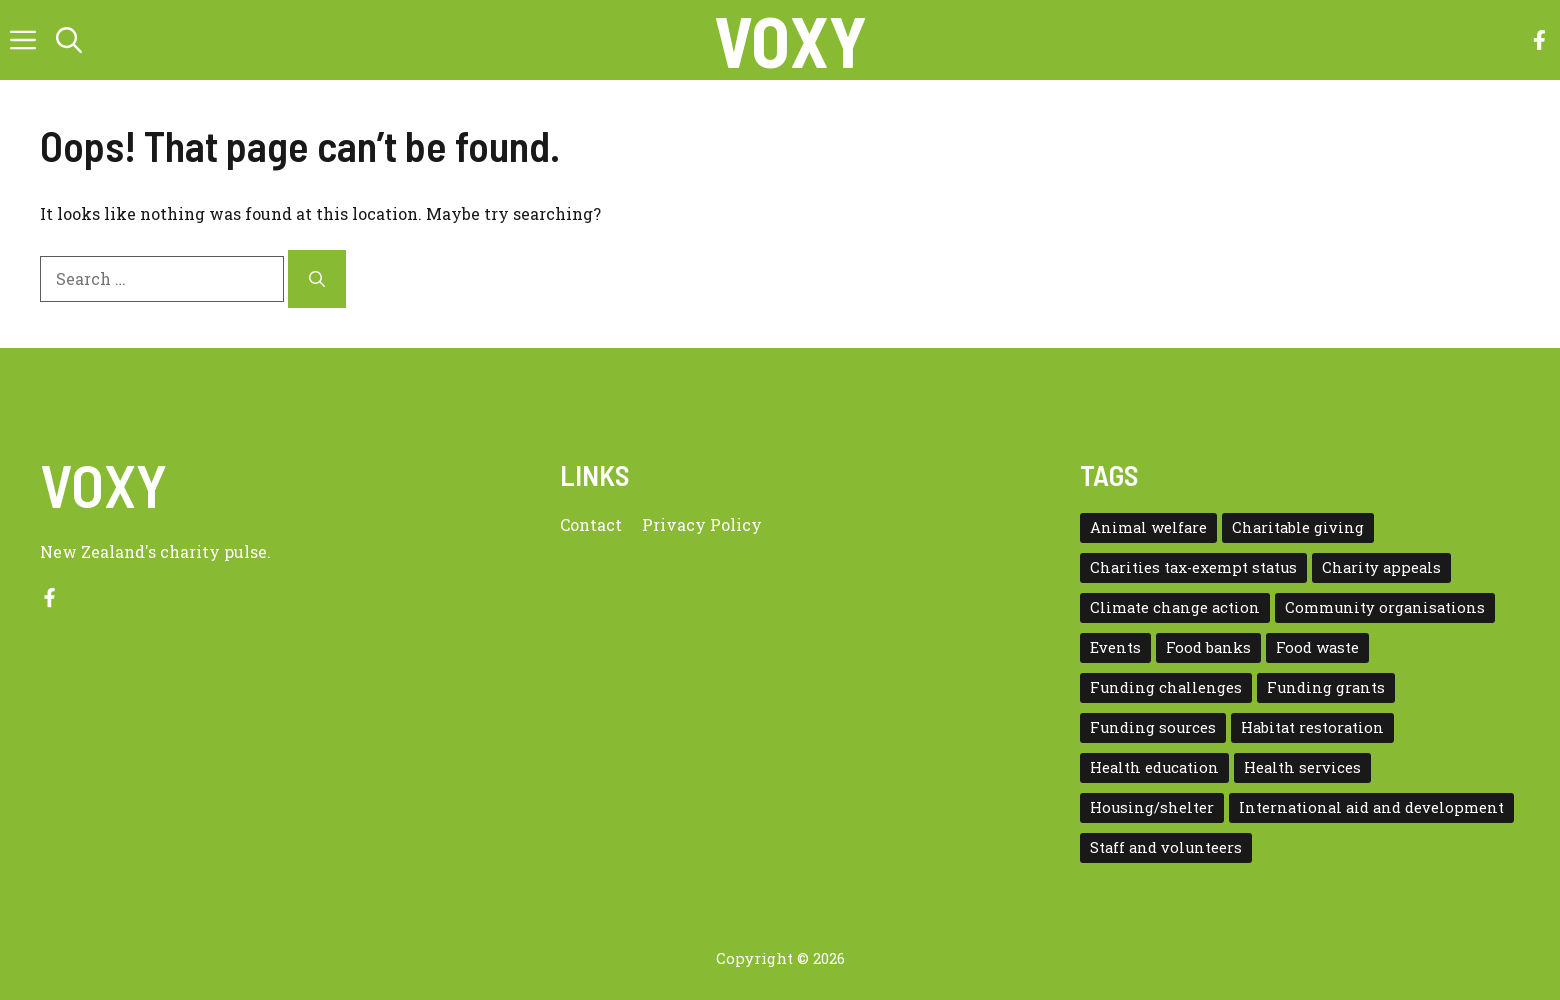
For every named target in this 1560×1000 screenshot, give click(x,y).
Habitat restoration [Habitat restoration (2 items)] (1312, 727)
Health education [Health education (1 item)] (1154, 767)
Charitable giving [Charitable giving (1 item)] (1298, 527)
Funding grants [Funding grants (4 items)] (1326, 687)
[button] (69, 40)
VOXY (790, 40)
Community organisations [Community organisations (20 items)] (1385, 607)
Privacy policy (702, 524)
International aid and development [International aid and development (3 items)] (1371, 807)
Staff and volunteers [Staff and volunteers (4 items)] (1166, 847)
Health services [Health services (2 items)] (1302, 767)
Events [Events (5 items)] (1115, 647)
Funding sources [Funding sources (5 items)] (1153, 727)
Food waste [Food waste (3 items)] (1317, 647)
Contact (591, 524)
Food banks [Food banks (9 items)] (1208, 647)
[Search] (317, 279)
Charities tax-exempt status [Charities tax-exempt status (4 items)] (1193, 567)
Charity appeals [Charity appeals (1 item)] (1381, 567)
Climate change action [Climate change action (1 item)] (1175, 607)
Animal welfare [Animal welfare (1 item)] (1148, 527)
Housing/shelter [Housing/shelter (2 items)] (1152, 807)
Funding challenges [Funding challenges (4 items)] (1166, 687)
